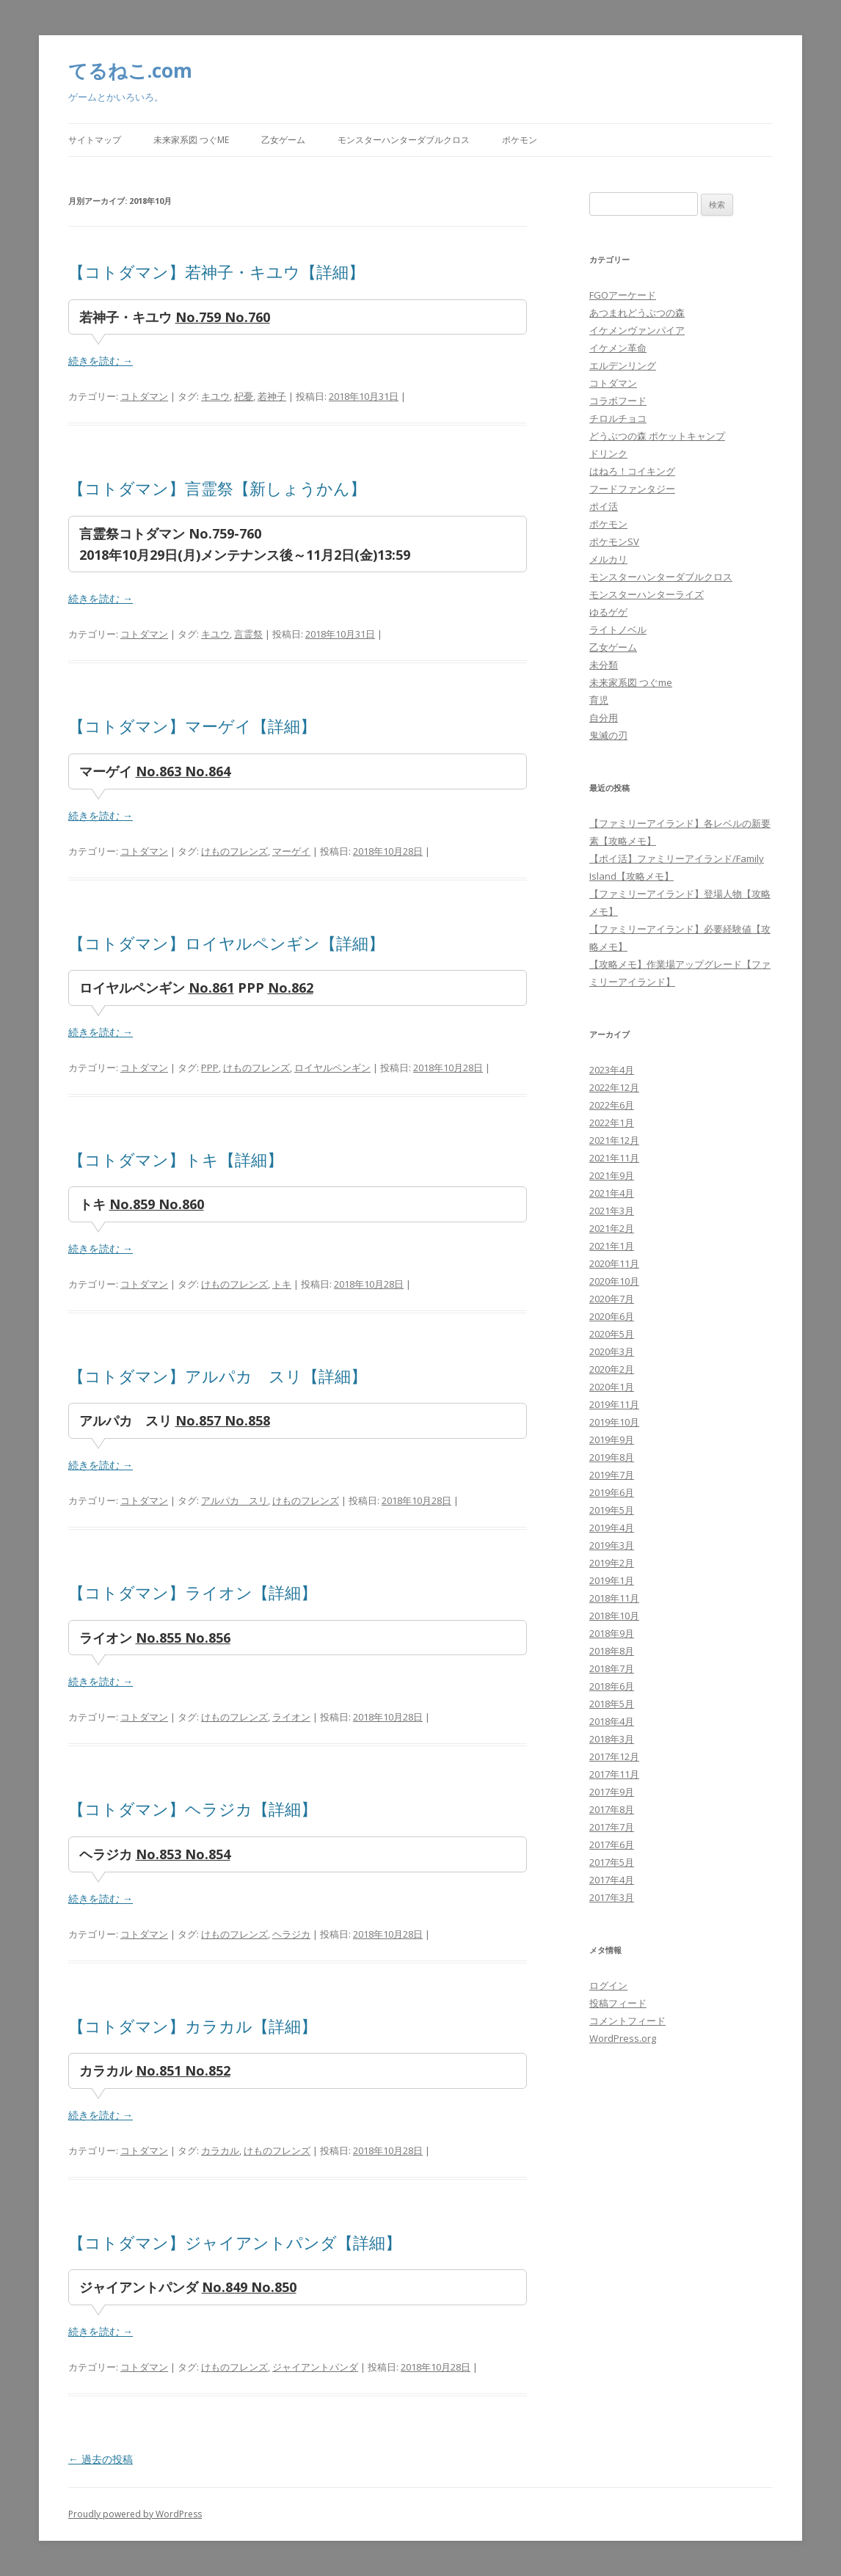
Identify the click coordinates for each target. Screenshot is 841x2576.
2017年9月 (611, 1791)
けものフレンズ (234, 851)
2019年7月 (611, 1474)
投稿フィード (618, 2003)
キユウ (215, 396)
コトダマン (144, 396)
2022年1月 (611, 1122)
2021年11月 (614, 1157)
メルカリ (608, 559)
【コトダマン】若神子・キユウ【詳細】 (216, 271)
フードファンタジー (632, 488)
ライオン (291, 1716)
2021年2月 (611, 1228)
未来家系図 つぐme (191, 140)
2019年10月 (614, 1422)
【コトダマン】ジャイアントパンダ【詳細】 (234, 2242)
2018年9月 (611, 1633)
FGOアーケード (622, 295)
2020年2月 (611, 1369)
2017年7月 (611, 1827)
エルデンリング (622, 365)
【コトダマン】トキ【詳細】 (175, 1159)
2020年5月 (611, 1333)
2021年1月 (611, 1245)
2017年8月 (611, 1809)
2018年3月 (611, 1738)
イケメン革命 (618, 347)
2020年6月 (611, 1316)
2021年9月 (611, 1175)
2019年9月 (611, 1439)
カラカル (220, 2150)
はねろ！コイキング (632, 471)
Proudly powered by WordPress (135, 2514)
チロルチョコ (618, 418)
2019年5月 (611, 1510)
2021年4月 (611, 1193)
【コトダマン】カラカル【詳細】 (192, 2026)
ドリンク (608, 453)
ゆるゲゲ (608, 612)
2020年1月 (611, 1386)
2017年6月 (611, 1844)
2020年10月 (614, 1281)
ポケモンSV (614, 541)
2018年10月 (614, 1615)
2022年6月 (611, 1105)
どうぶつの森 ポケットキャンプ (657, 435)
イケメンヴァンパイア (637, 330)
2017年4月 (611, 1879)
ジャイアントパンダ (315, 2367)
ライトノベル (618, 629)
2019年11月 (614, 1404)
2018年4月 (611, 1721)
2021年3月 (611, 1210)
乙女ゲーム (283, 140)
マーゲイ (291, 851)
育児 (598, 700)
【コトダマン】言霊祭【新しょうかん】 (217, 488)
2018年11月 (614, 1598)
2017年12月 (614, 1756)
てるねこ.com (130, 70)
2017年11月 (614, 1774)
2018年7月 (611, 1668)
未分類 (603, 664)
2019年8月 (611, 1457)
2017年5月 (611, 1862)
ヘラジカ (291, 1934)
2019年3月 (611, 1545)
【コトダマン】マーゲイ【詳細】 (192, 726)
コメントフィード (627, 2020)
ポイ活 (603, 506)
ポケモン (519, 140)
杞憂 (243, 396)
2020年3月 (611, 1351)
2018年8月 (611, 1650)
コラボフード (618, 400)
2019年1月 (611, 1580)
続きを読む (100, 361)
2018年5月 (611, 1703)
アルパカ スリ (234, 1500)
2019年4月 (611, 1527)
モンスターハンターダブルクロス (404, 140)
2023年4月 (611, 1069)
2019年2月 (611, 1562)
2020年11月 (614, 1263)
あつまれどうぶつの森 (637, 312)
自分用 (603, 717)
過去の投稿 (100, 2459)
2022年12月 (614, 1087)
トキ (281, 1284)
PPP (210, 1067)
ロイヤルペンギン (332, 1067)
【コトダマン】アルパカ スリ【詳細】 (217, 1376)
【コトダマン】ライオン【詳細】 (192, 1592)
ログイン (608, 1985)
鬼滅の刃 (608, 735)
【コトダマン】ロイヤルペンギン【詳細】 (226, 943)
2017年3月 (611, 1897)
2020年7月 (611, 1298)
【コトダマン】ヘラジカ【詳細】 (192, 1809)
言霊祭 (248, 634)
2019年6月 (611, 1492)
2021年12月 (614, 1140)
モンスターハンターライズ (646, 594)
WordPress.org (622, 2038)
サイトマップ (94, 140)
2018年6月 (611, 1686)
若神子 (272, 396)
